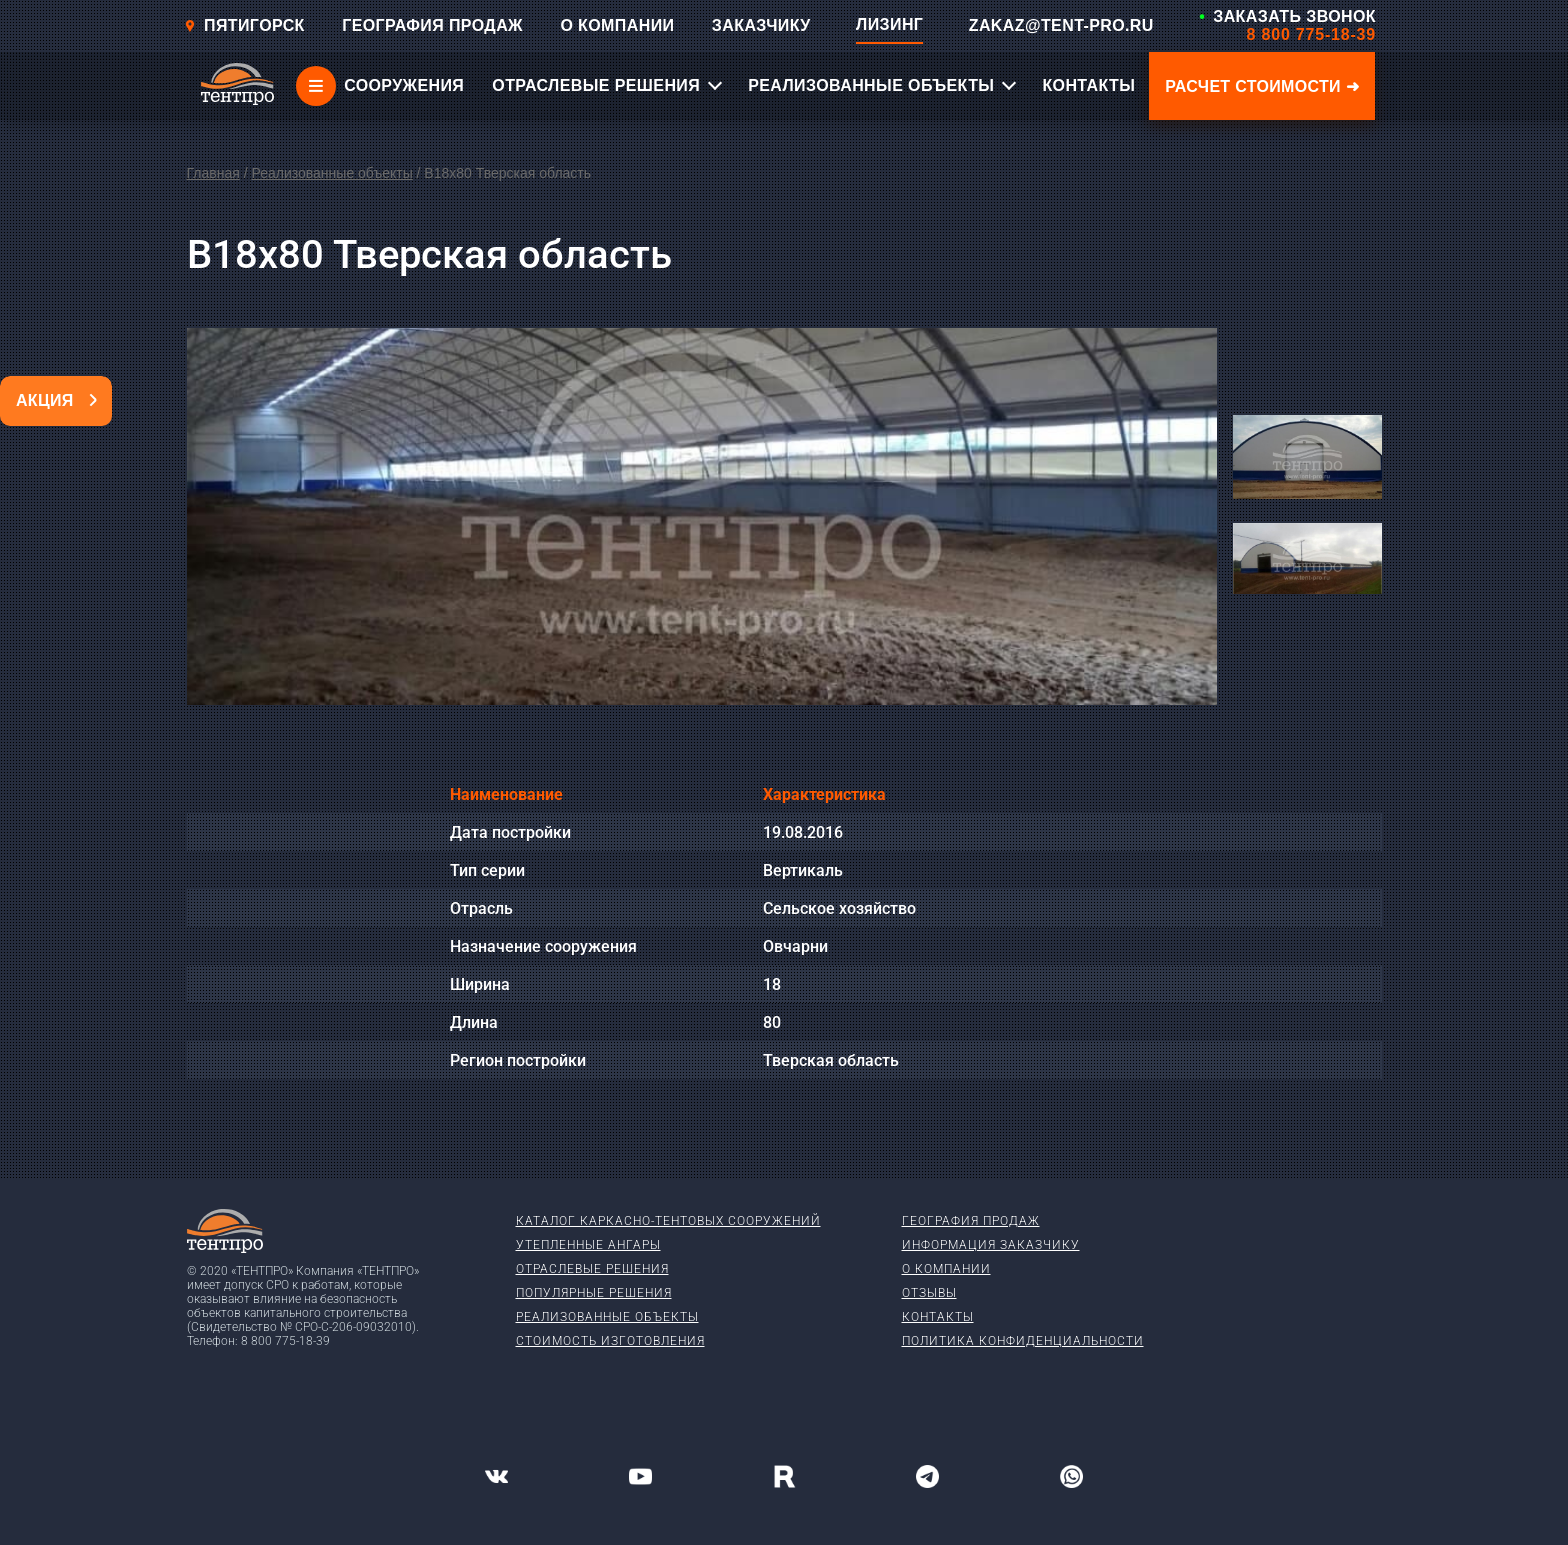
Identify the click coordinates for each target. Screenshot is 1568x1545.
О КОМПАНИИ (617, 25)
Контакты (938, 1317)
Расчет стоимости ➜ (1262, 86)
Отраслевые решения (592, 1269)
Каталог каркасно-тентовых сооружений (668, 1221)
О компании (946, 1269)
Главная (213, 173)
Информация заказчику (991, 1245)
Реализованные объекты (331, 173)
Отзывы (929, 1293)
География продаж (971, 1221)
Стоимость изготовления (610, 1341)
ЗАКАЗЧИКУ (761, 25)
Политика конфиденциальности (1023, 1341)
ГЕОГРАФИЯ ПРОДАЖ (432, 25)
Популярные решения (594, 1293)
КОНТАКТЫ (1088, 85)
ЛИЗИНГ (889, 24)
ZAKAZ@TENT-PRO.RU (1061, 25)
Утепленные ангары (588, 1245)
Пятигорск (244, 25)
